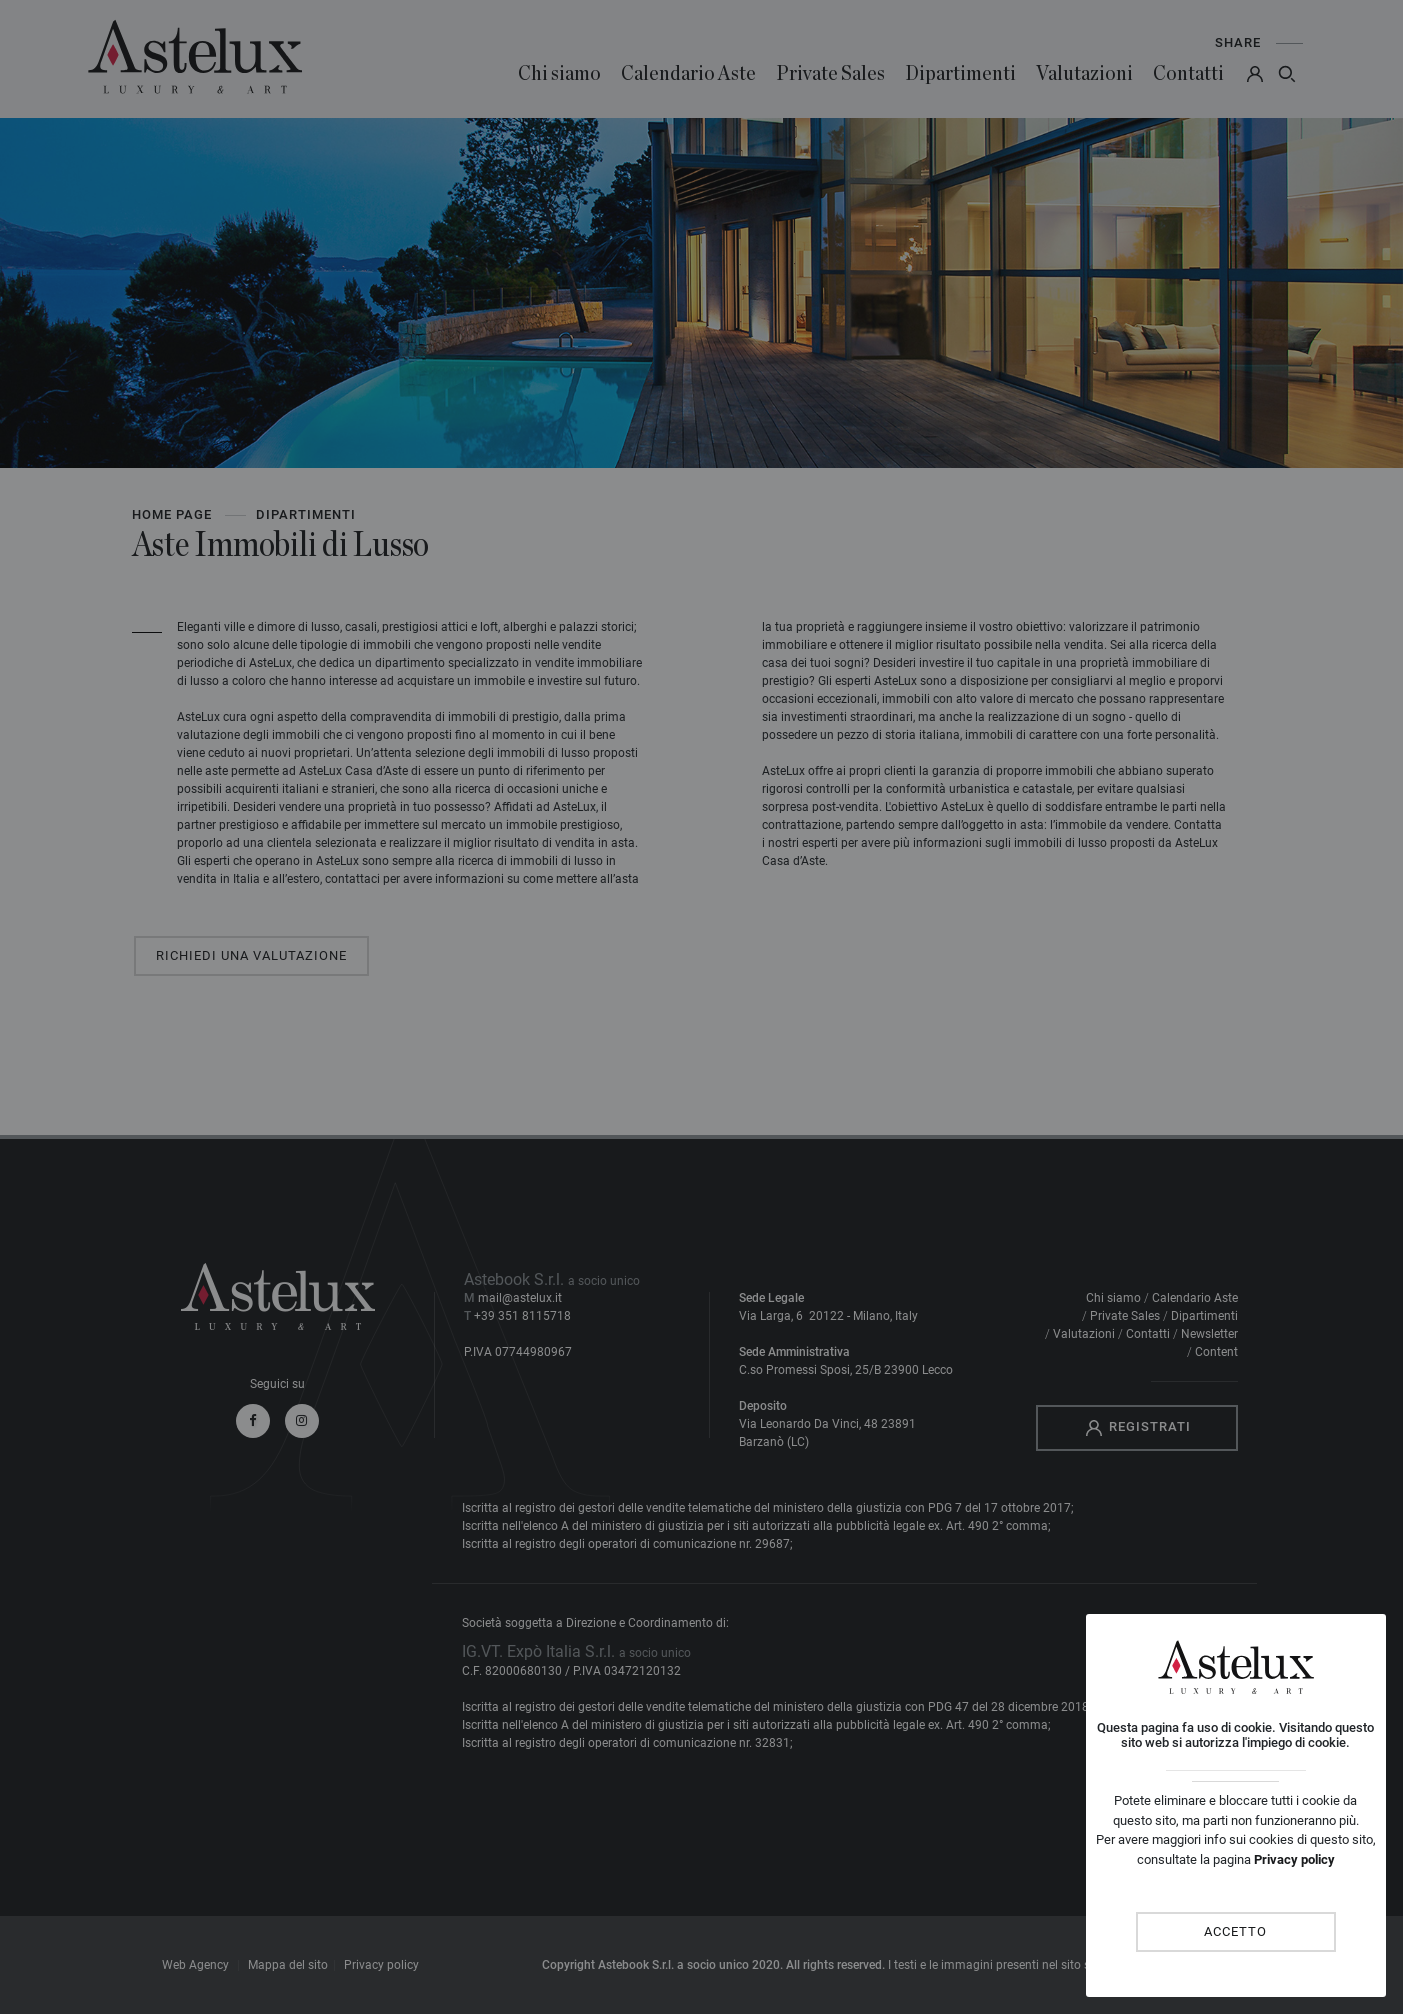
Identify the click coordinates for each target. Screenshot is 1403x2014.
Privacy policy (1294, 1859)
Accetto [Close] (1235, 1931)
